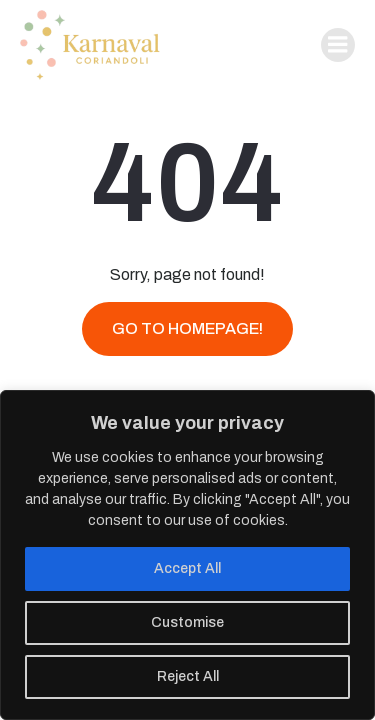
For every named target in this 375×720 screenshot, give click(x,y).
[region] (187, 555)
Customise (187, 622)
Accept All (187, 568)
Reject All (188, 676)
